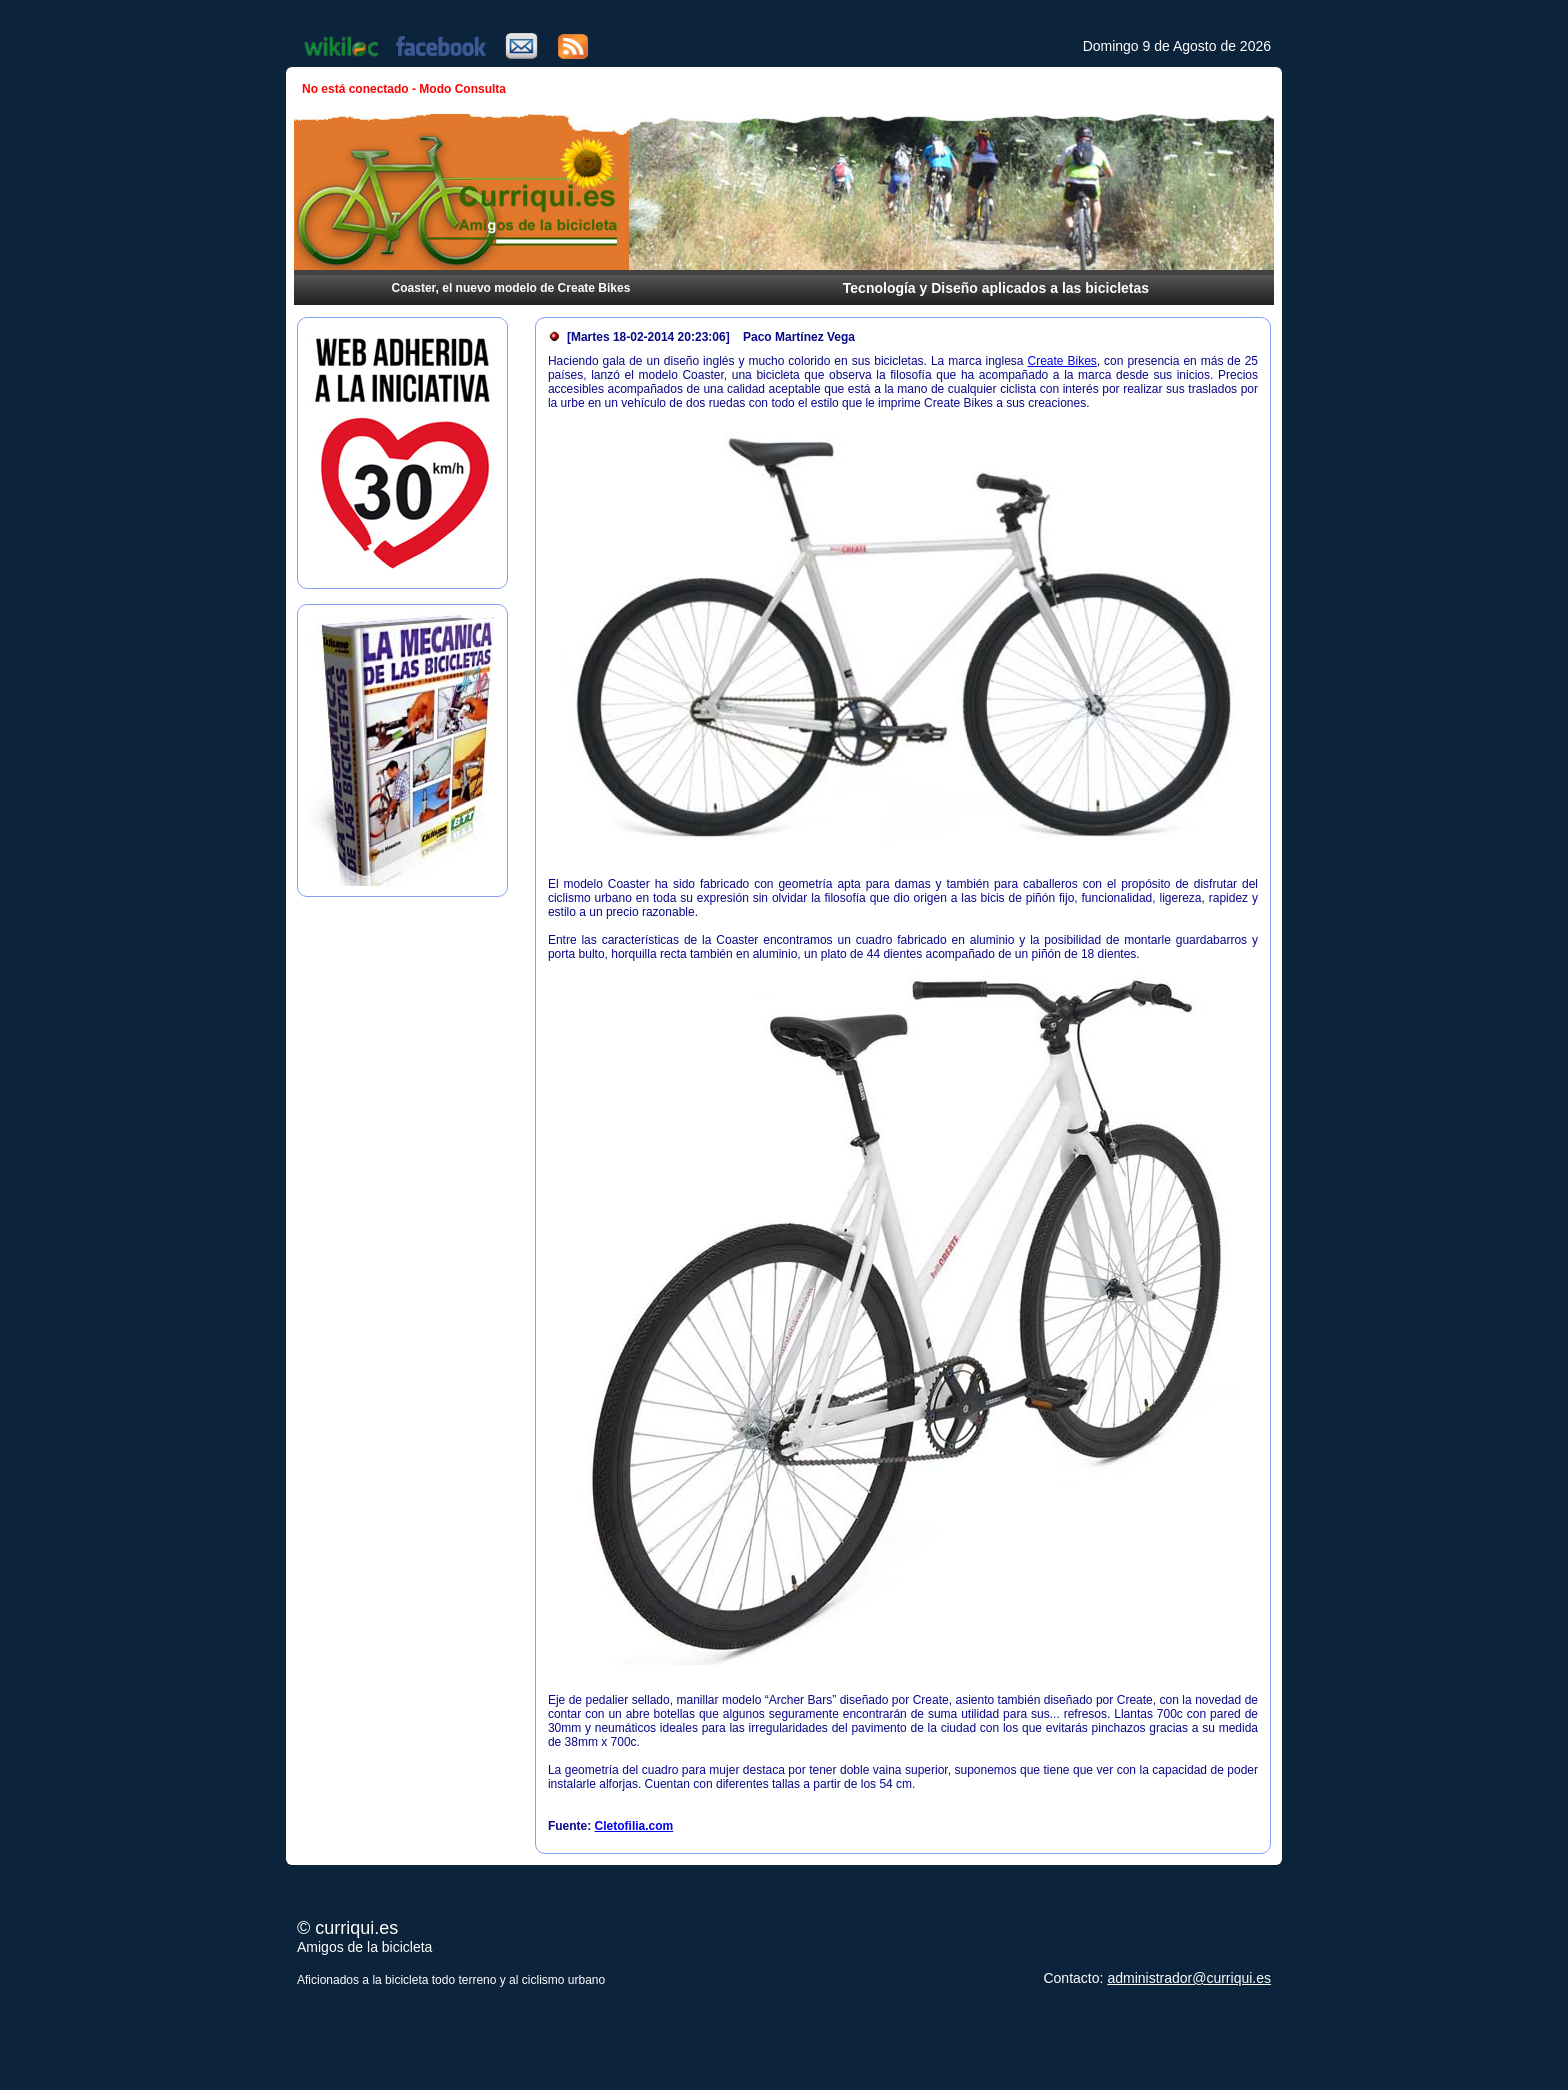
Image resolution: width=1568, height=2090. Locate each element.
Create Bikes (1062, 361)
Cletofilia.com (634, 1826)
